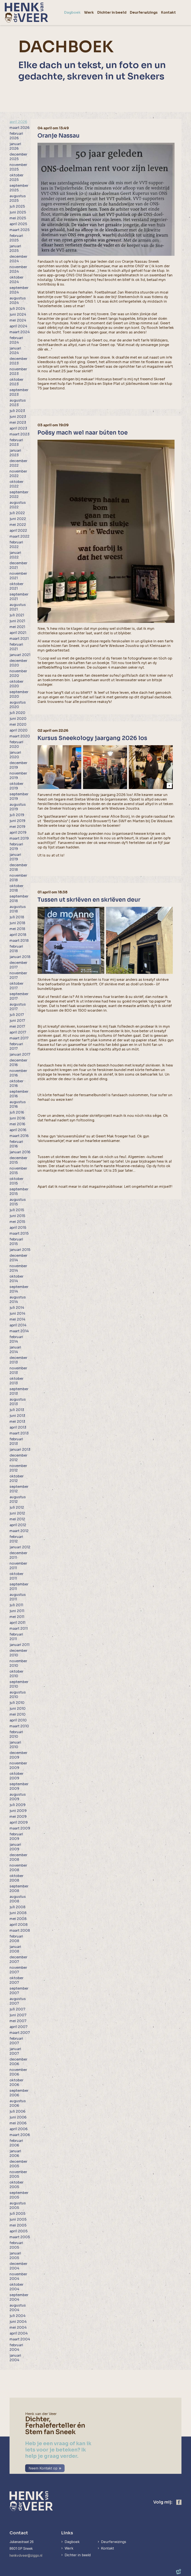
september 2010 (19, 1684)
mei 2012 (17, 1519)
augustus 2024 (18, 300)
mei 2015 (17, 1221)
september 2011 (19, 1586)
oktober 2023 (16, 381)
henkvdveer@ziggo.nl (26, 2555)
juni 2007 (18, 2015)
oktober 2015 (16, 1181)
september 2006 (19, 2092)
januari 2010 (15, 1744)
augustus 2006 (18, 2103)
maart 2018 (19, 940)
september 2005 (19, 2195)
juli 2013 (17, 1410)
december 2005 (18, 2163)
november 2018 (18, 877)
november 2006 (18, 2072)
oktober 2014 (16, 1278)
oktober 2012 (16, 1478)
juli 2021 (17, 615)
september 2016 (19, 1093)
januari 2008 (15, 1949)
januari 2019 (15, 856)
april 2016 (18, 1130)
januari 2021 (20, 655)
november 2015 (18, 1170)
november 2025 (18, 167)
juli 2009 (18, 1805)
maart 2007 (20, 2032)
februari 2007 (16, 2040)
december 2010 (18, 1652)
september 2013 (19, 1391)
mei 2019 (17, 826)
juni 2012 (17, 1513)
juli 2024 (17, 308)
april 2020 (19, 730)
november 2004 (18, 2276)
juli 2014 (17, 1307)
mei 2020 (18, 724)
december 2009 (18, 1755)
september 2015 (19, 1191)
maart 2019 (19, 838)
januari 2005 (15, 2255)
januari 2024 (15, 350)
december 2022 (18, 463)
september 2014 (19, 1289)
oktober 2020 (16, 683)
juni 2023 (18, 416)
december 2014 (18, 1257)
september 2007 (19, 1990)
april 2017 (18, 1032)
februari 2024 (16, 340)
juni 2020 (18, 718)
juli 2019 (17, 815)
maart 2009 (20, 1828)
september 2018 (19, 898)
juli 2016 (17, 1112)
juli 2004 (18, 2315)
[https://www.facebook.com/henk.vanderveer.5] (178, 2502)
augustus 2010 (18, 1694)
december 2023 (18, 361)
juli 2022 (17, 513)
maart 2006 (20, 2135)
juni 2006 (18, 2117)
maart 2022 (19, 536)
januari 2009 (15, 1846)
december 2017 (18, 965)
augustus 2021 (18, 607)
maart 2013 (19, 1433)
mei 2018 (17, 929)
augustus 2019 (18, 806)
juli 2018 (17, 917)
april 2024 (18, 326)
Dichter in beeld (77, 2555)
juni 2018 (17, 923)
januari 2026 (15, 146)
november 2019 (18, 775)
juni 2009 (18, 1810)
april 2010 (18, 1720)
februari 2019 (16, 846)
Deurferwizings (115, 2542)
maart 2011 (19, 1628)
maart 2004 (20, 2339)
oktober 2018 (16, 888)
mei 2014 (17, 1319)
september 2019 (19, 796)
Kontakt (108, 2548)
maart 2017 (19, 1038)
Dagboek (71, 2542)
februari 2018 (16, 948)
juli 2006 (17, 2111)
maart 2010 (19, 1726)
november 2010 (18, 1663)
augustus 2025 (18, 198)
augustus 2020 (18, 704)
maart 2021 (19, 638)
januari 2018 (20, 957)
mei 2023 (18, 422)
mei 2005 (18, 2225)
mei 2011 (17, 1617)
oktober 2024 (16, 279)
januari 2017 (20, 1054)
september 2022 (19, 494)
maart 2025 (19, 230)
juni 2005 (18, 2219)
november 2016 (18, 1073)
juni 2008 (18, 1913)
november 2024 (18, 269)
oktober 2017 (16, 985)
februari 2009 (16, 1836)
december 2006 (18, 2061)
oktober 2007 (16, 1980)
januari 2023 (15, 452)
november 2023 (18, 371)
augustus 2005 (18, 2205)
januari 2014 (15, 1349)
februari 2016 (16, 1144)
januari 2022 (15, 555)
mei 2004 (18, 2327)
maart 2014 (19, 1331)
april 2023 (18, 428)
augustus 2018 (18, 909)
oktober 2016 (16, 1083)
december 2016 (18, 1062)
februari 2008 (16, 1938)
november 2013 (18, 1370)
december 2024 (18, 258)
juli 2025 (17, 206)
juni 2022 (18, 519)
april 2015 (18, 1227)
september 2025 (19, 187)
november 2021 (18, 575)
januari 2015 (20, 1249)
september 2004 (19, 2297)
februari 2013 (16, 1441)
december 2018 (18, 867)
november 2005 (18, 2174)
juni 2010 (18, 1708)
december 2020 (18, 663)
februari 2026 (16, 135)
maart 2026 (19, 127)
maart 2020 (20, 736)
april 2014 (18, 1325)
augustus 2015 (18, 1201)
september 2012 (19, 1488)
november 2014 (18, 1268)
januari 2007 (15, 2051)
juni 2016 (17, 1118)
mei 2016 (17, 1124)
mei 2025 (18, 218)
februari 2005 (16, 2245)
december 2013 (18, 1360)
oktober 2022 (16, 484)
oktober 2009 (16, 1775)
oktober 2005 (16, 2184)
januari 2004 (15, 2357)
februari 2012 (16, 1539)
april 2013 (18, 1427)
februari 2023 (16, 442)
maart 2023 (19, 434)
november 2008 (18, 1867)
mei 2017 (17, 1026)
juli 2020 (17, 712)
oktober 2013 (16, 1380)
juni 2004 (18, 2321)
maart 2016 (19, 1136)
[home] (26, 13)
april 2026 (18, 122)
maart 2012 (19, 1531)
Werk (67, 2548)
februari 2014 (16, 1339)
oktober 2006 (16, 2082)
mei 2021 (17, 627)
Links (66, 2533)
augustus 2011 (18, 1596)
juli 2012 (17, 1507)
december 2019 (18, 765)
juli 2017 (17, 1014)
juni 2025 (18, 212)
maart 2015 (19, 1233)
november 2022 (18, 473)
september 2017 (19, 996)
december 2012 (18, 1457)
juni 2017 (17, 1020)
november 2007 (18, 1969)
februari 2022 (16, 544)
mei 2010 (18, 1714)
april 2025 (18, 224)
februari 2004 (16, 2347)
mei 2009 (18, 1816)
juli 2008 (17, 1907)
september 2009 (19, 1786)
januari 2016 (20, 1152)
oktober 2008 (16, 1878)
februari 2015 (16, 1241)
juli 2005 (17, 2213)
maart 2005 (20, 2237)
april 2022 (18, 530)
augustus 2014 (18, 1299)
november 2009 (18, 1765)
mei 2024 (18, 320)
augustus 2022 (18, 504)
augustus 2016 (18, 1104)
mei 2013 (17, 1421)
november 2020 (18, 673)
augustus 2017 (18, 1006)
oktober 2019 (16, 786)
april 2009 (19, 1822)
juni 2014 (17, 1313)
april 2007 (19, 2027)
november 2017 (18, 975)
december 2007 (18, 1959)
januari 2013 (20, 1449)
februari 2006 (16, 2143)
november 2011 (18, 1565)
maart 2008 (20, 1930)
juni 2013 (17, 1415)
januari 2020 (15, 754)
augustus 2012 (18, 1499)
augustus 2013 (18, 1401)
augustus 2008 (18, 1898)
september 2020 (19, 694)
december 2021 (18, 565)
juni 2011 (17, 1611)
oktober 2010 (16, 1673)
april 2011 (17, 1622)
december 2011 (18, 1555)
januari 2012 (20, 1547)
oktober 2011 (16, 1576)
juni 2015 (17, 1216)
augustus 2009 (18, 1796)
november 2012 (18, 1468)
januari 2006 (15, 2153)
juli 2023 (17, 411)
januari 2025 (15, 248)
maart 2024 (20, 332)
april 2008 (19, 1924)
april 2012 (18, 1525)
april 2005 (19, 2231)
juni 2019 (17, 821)
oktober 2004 (16, 2286)
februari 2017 (16, 1046)
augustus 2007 (18, 2001)
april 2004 (19, 2333)
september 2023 (19, 392)
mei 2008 (18, 1918)
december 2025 (18, 156)
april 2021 (18, 632)
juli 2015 (17, 1210)
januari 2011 (19, 1644)
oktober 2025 (16, 177)
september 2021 (19, 596)
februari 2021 (16, 646)
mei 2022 (18, 524)
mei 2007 (18, 2021)
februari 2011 (16, 1636)
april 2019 (18, 832)
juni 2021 (17, 621)
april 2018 (18, 934)
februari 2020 (16, 744)
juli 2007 (17, 2009)
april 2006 (19, 2129)
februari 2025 (16, 238)
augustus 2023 (18, 402)
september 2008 (19, 1888)
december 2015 (18, 1160)
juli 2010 (17, 1702)
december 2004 (18, 2266)
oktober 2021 (16, 586)
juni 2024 (18, 314)
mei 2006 (18, 2123)
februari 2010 (16, 1734)
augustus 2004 (18, 2307)
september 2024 (19, 290)
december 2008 (18, 1857)
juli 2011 (16, 1605)
